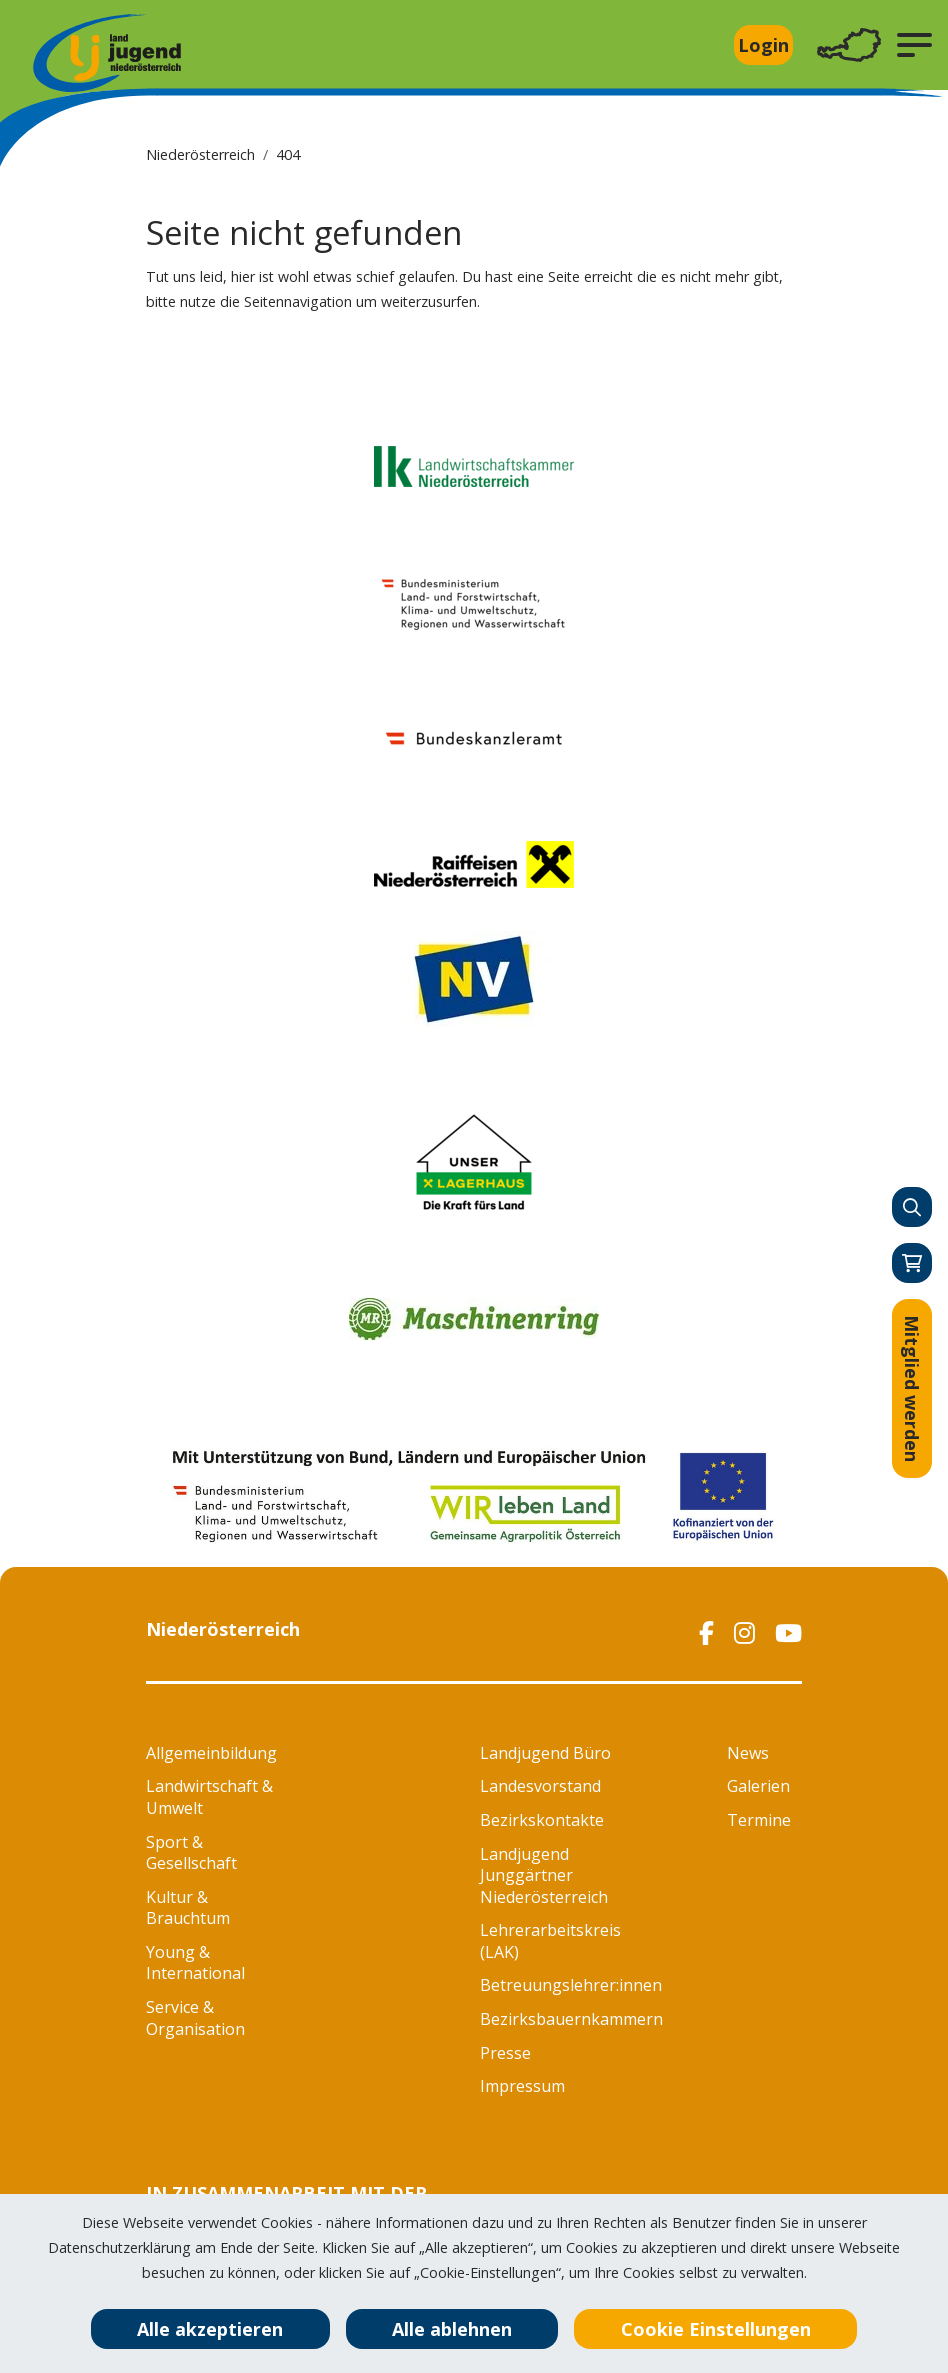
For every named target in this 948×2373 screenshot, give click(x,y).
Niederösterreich (200, 154)
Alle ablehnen (452, 2329)
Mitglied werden (912, 1388)
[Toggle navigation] (849, 45)
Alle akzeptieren (210, 2329)
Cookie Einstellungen (716, 2329)
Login (763, 45)
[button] (914, 45)
